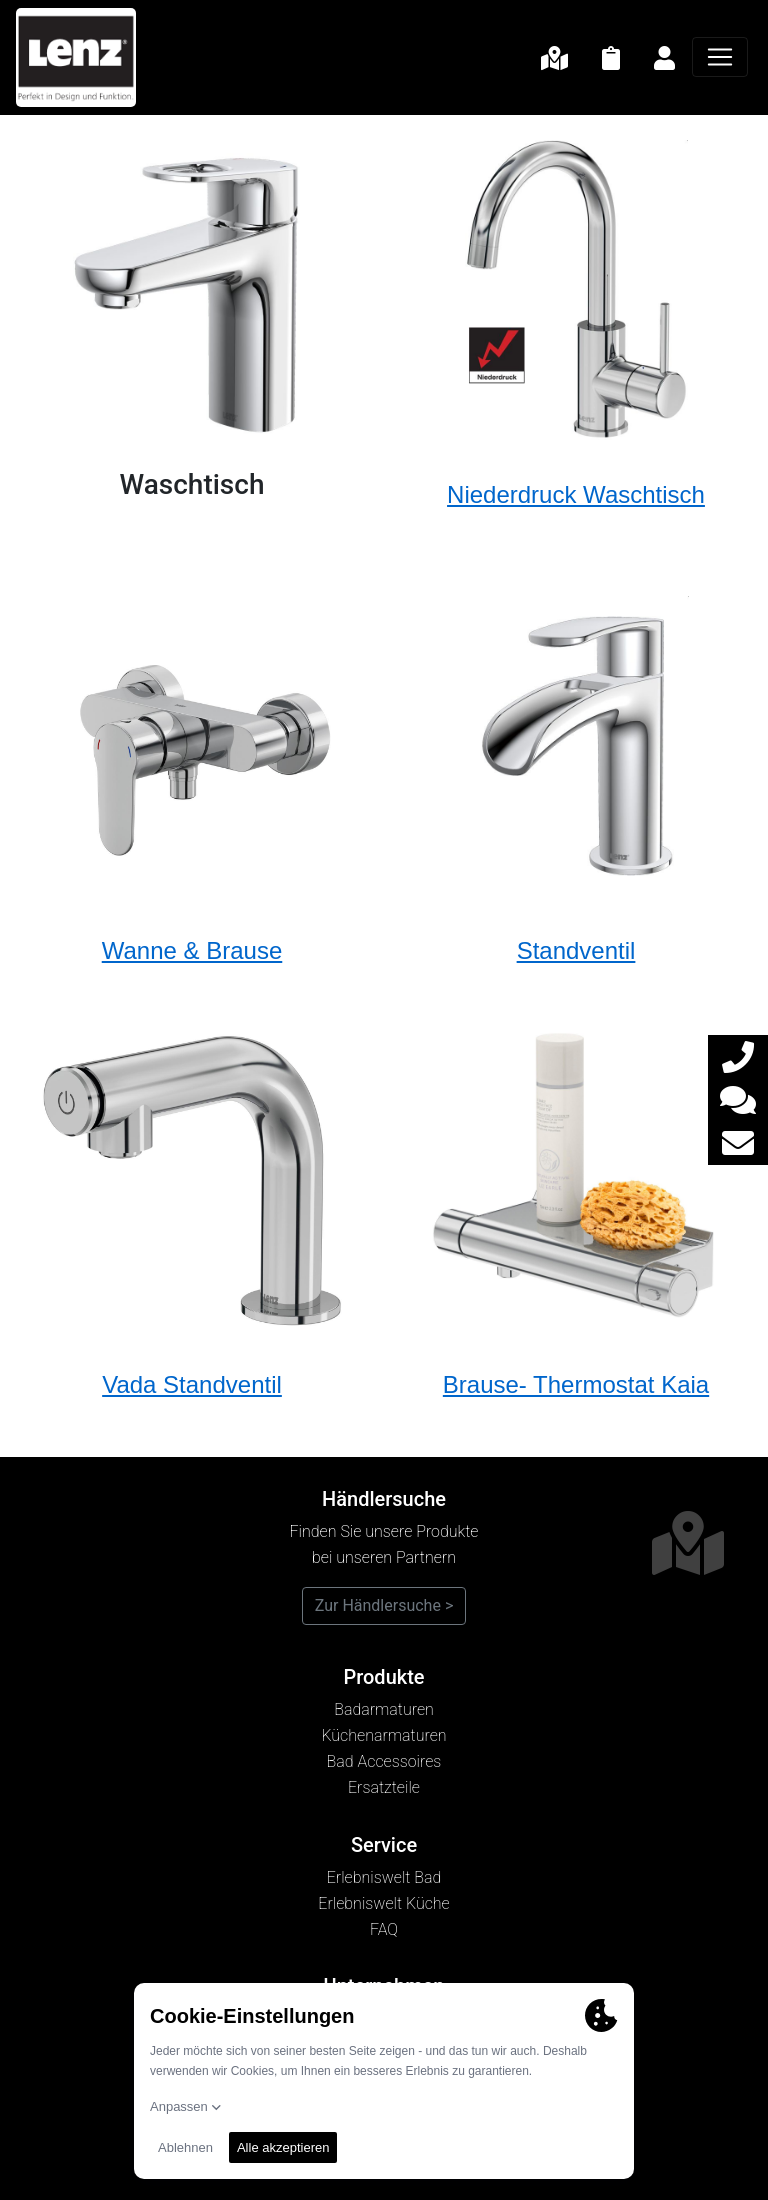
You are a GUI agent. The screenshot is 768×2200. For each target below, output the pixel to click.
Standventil (576, 950)
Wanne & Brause (192, 950)
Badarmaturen (384, 1709)
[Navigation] (720, 57)
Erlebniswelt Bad (384, 1877)
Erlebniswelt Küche (383, 1903)
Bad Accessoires (384, 1761)
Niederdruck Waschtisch (576, 494)
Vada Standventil (192, 1384)
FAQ (384, 1929)
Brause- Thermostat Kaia (576, 1384)
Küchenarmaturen (383, 1735)
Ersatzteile (384, 1787)
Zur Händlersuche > (384, 1605)
